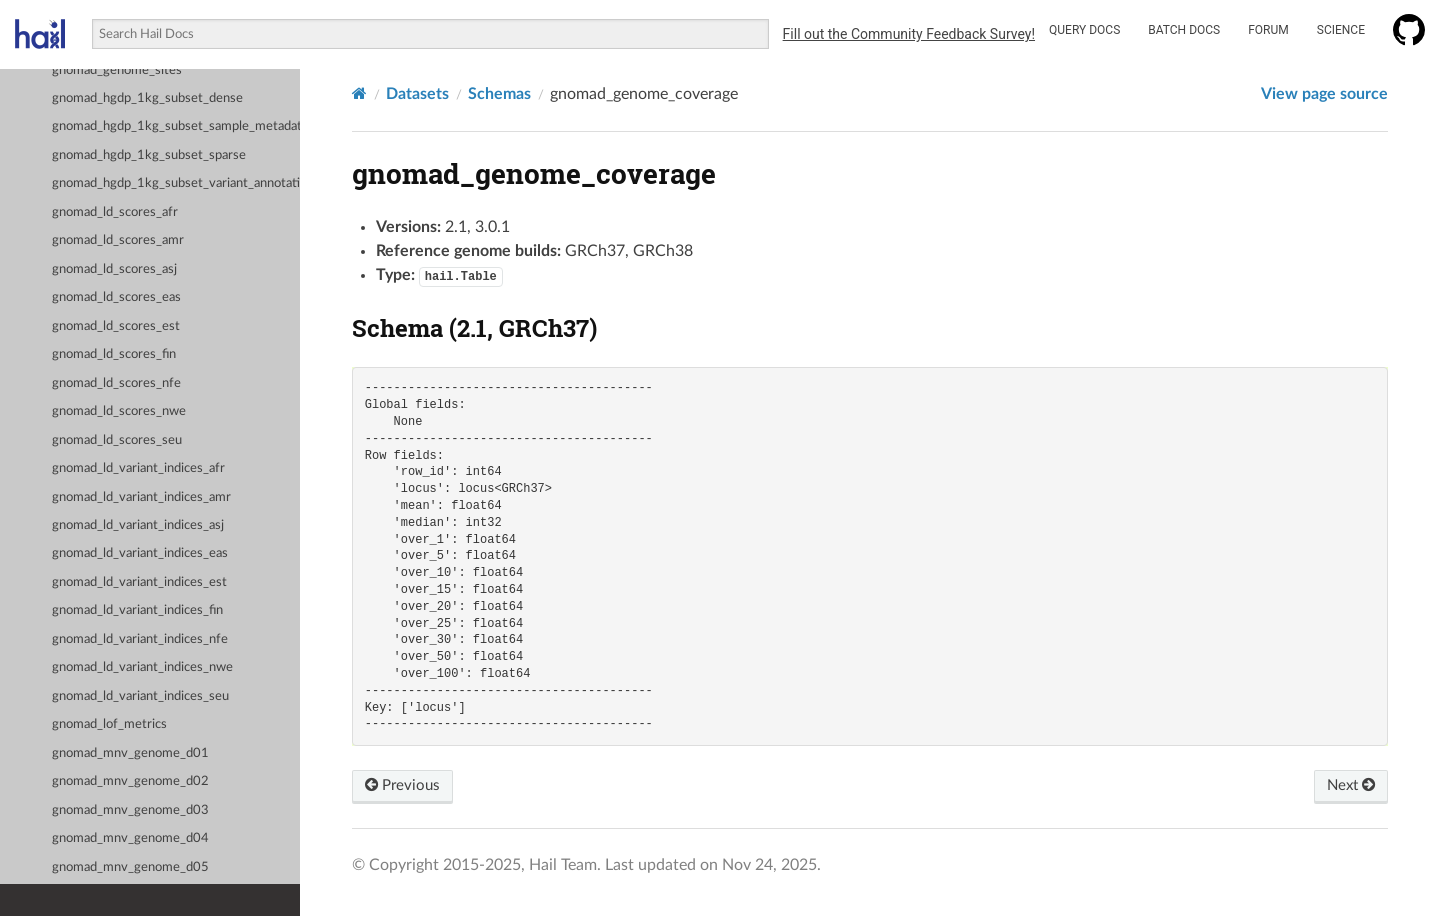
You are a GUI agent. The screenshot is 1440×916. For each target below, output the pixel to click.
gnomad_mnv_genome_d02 (130, 781)
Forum (1268, 30)
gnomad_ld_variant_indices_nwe (142, 667)
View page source (1324, 94)
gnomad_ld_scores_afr (115, 212)
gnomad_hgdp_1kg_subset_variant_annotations (176, 183)
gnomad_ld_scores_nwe (119, 411)
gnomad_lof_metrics (109, 724)
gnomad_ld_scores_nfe (116, 383)
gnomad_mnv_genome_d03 (130, 810)
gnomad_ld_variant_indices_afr (138, 468)
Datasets (417, 94)
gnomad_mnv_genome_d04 (130, 838)
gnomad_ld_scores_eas (116, 297)
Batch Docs (1184, 30)
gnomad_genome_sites (117, 70)
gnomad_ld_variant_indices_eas (140, 553)
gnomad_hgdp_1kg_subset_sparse (149, 155)
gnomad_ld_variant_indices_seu (140, 696)
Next (1349, 786)
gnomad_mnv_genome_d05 (130, 867)
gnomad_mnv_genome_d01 (130, 753)
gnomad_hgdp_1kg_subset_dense (147, 98)
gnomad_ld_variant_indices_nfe (140, 639)
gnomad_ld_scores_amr (118, 240)
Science (1341, 30)
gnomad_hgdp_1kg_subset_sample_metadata (176, 126)
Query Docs (1084, 30)
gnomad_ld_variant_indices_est (139, 582)
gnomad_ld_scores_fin (114, 354)
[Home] (359, 93)
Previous (404, 786)
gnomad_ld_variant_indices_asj (138, 525)
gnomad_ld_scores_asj (114, 269)
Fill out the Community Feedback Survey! (909, 34)
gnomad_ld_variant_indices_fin (137, 610)
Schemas (499, 94)
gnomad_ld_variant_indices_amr (141, 497)
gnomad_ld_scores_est (116, 326)
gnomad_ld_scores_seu (117, 440)
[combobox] (430, 34)
